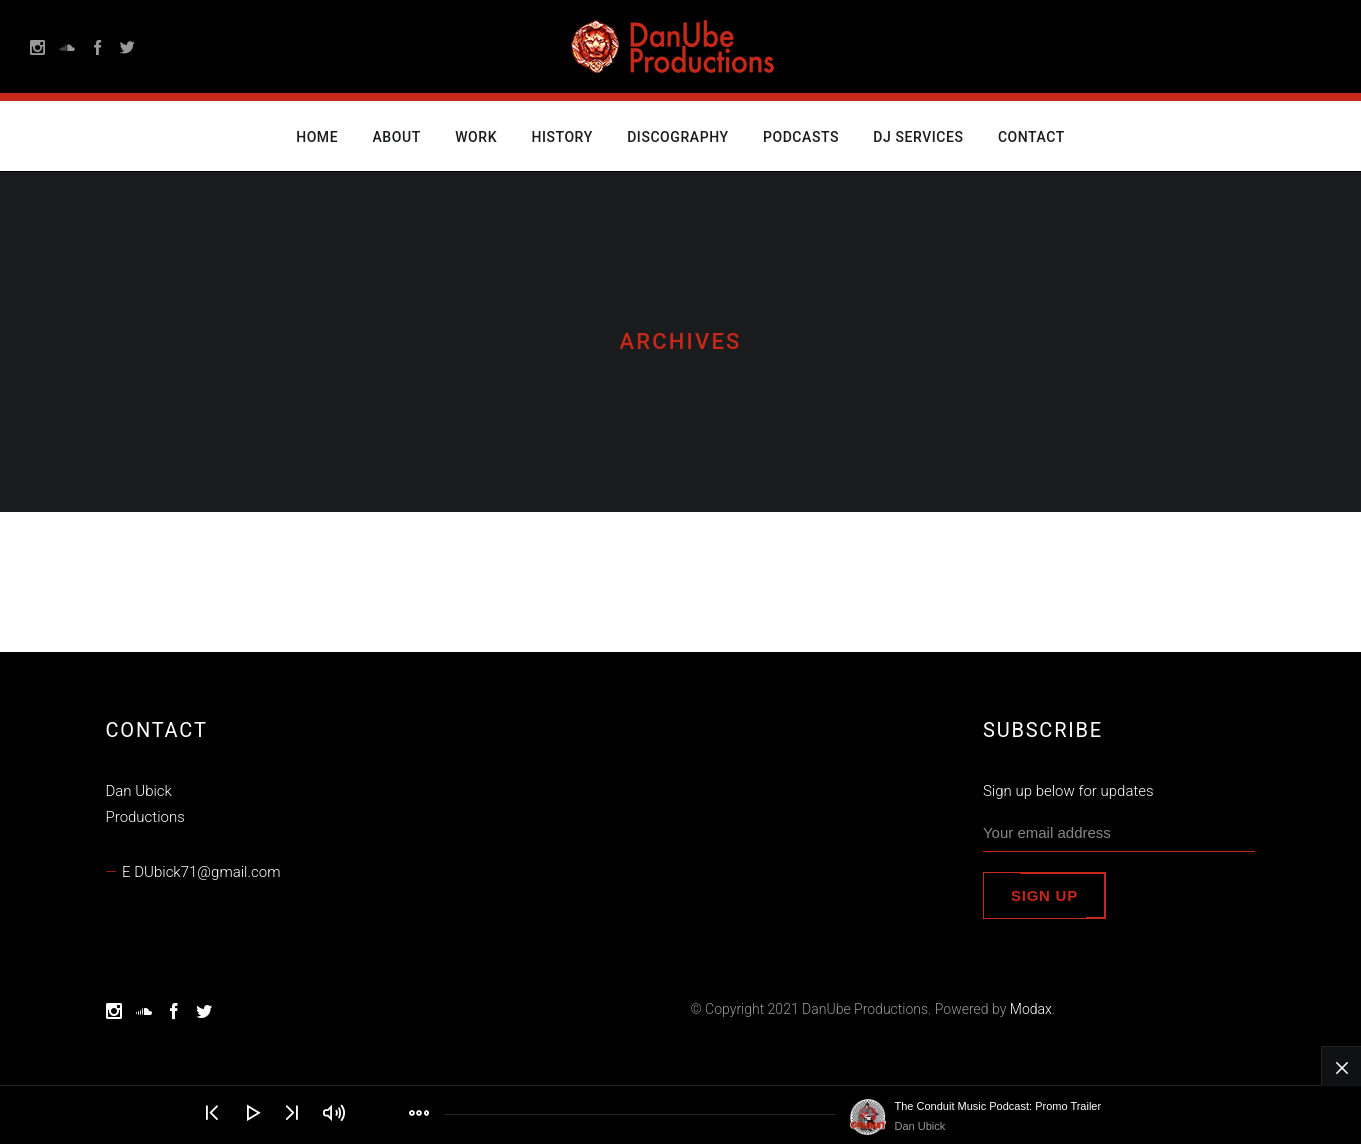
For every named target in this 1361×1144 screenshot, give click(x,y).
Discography (677, 137)
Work (476, 137)
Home (317, 137)
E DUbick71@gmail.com (201, 872)
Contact (1031, 137)
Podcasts (801, 137)
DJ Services (918, 137)
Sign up (1044, 895)
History (561, 137)
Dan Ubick (920, 1126)
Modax (1031, 1009)
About (397, 137)
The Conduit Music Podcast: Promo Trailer (998, 1106)
